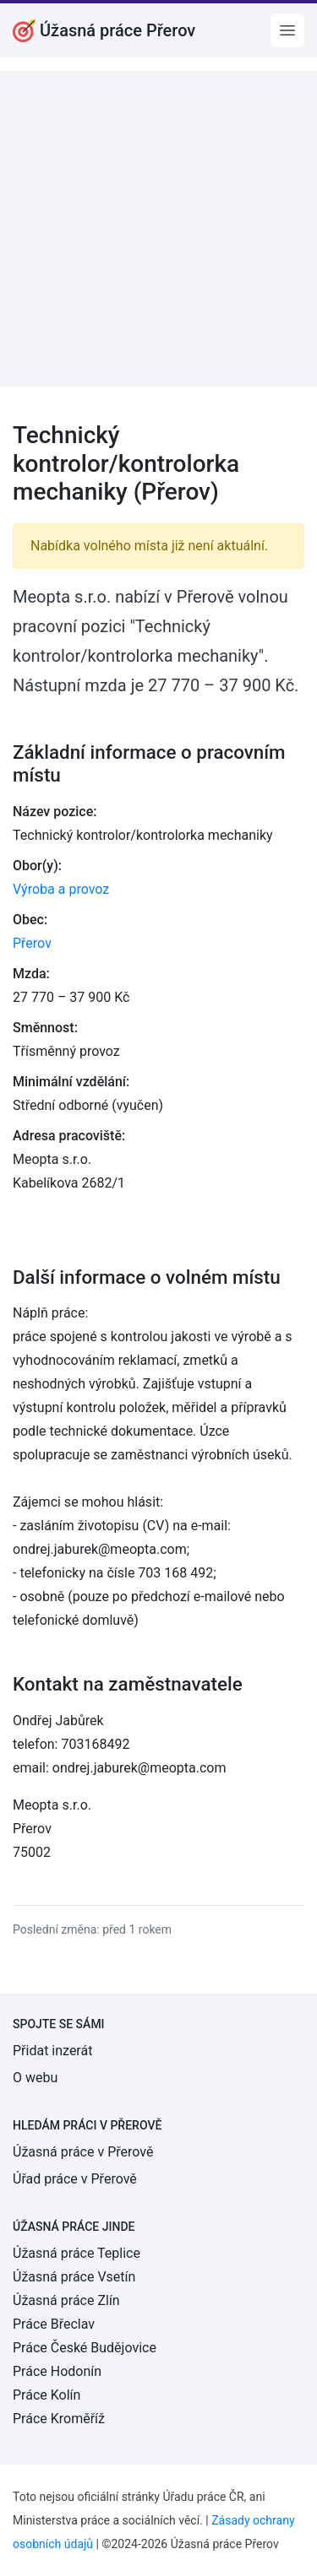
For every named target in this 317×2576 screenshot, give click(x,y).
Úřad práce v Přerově (75, 2179)
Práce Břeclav (54, 2324)
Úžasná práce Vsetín (74, 2277)
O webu (35, 2078)
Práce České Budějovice (84, 2348)
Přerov (32, 943)
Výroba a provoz (61, 889)
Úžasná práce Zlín (66, 2300)
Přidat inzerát (52, 2051)
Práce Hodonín (57, 2371)
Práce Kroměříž (59, 2419)
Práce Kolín (46, 2395)
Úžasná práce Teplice (76, 2253)
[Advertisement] (158, 229)
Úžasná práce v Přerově (83, 2152)
